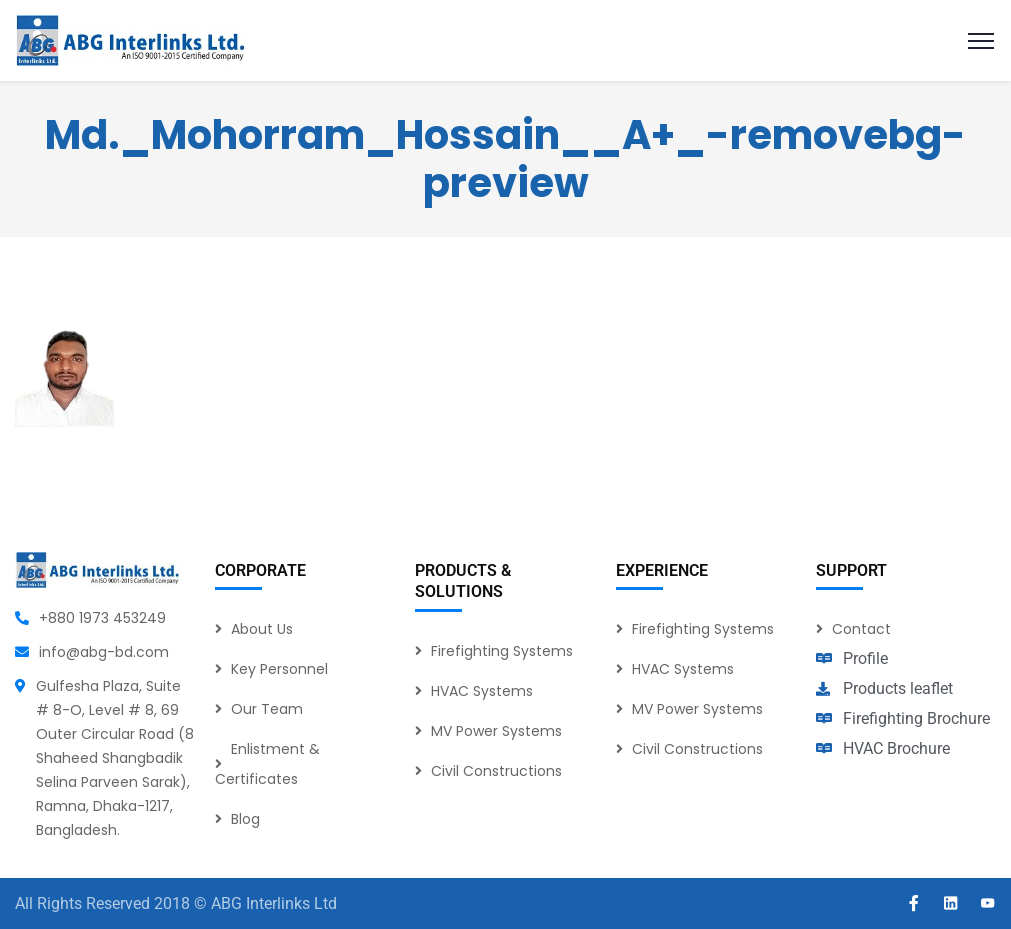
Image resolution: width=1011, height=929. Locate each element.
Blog (245, 819)
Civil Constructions (496, 771)
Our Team (267, 709)
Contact (861, 629)
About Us (262, 629)
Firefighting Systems (502, 651)
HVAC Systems (482, 691)
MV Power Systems (496, 731)
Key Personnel (279, 669)
